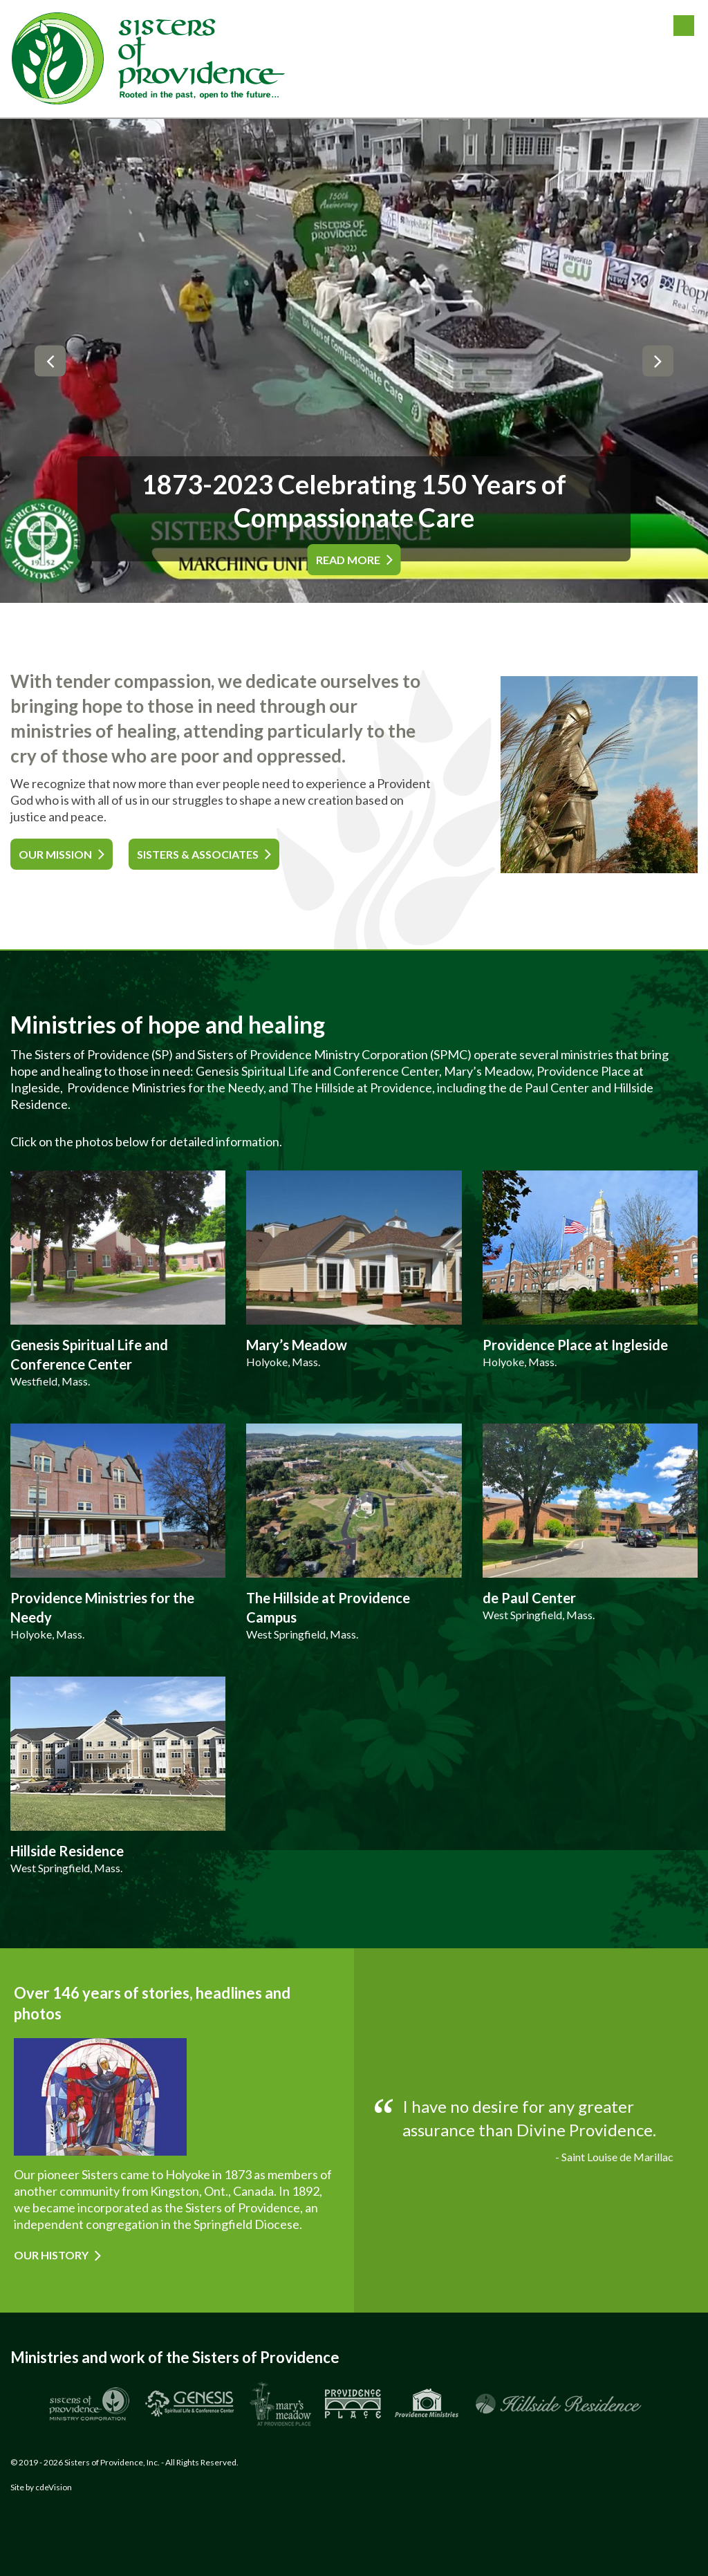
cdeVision (53, 2487)
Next (657, 361)
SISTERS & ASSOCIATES (198, 854)
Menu (683, 25)
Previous (50, 361)
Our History (51, 2254)
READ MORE (348, 559)
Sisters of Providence (148, 58)
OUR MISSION (55, 854)
